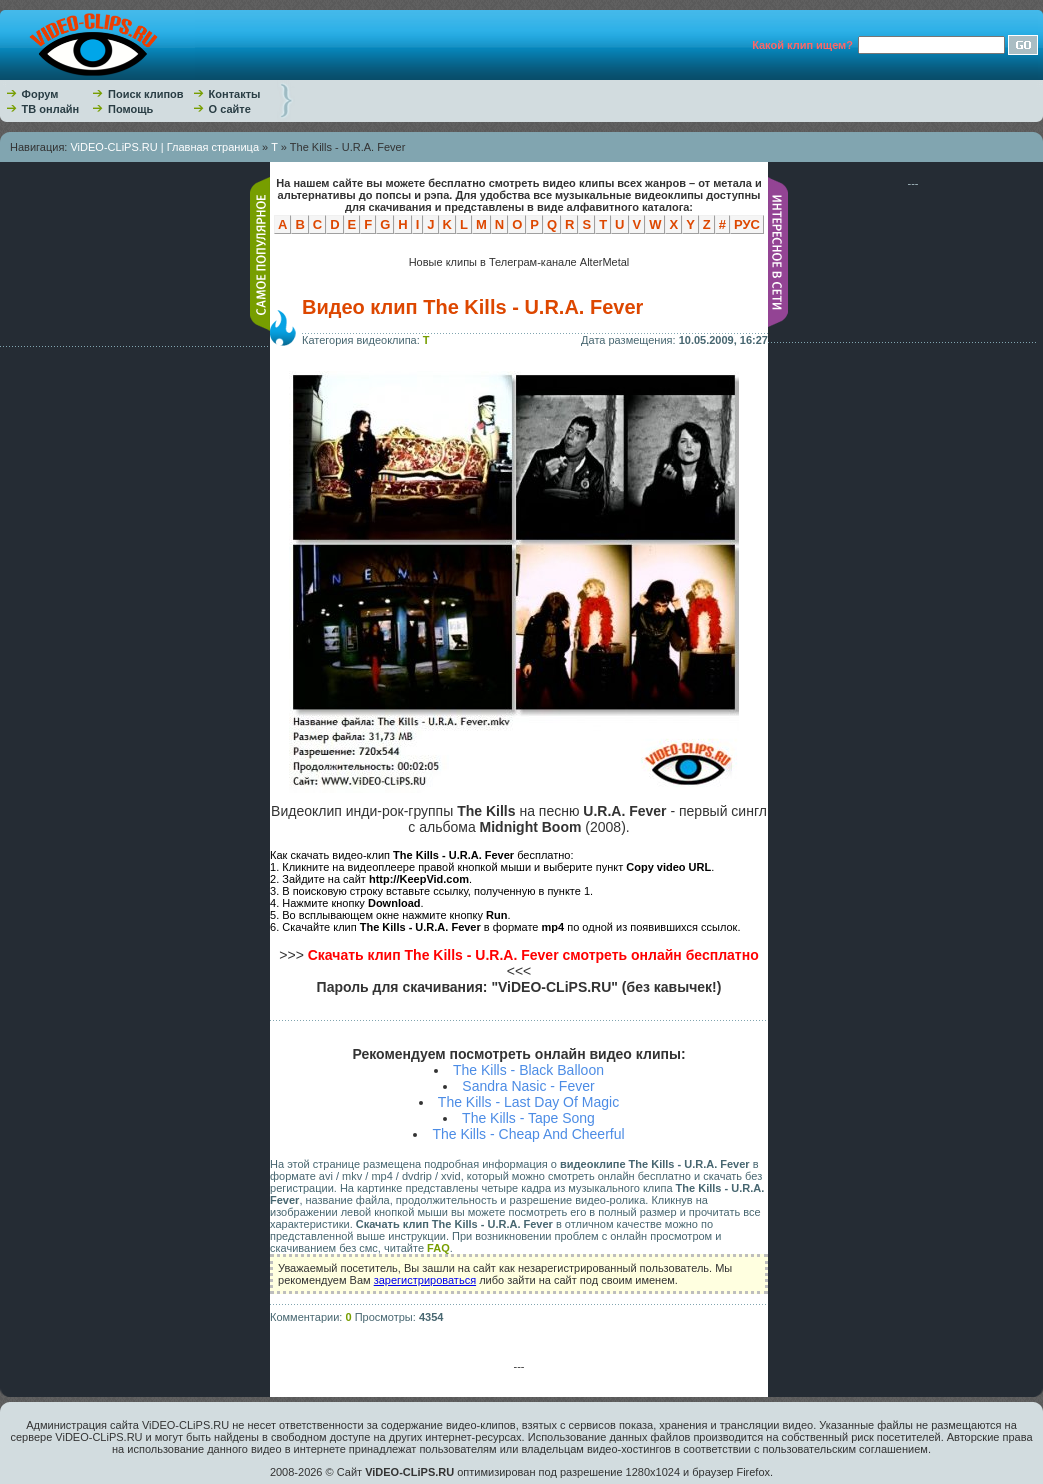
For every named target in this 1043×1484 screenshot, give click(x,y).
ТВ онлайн (51, 109)
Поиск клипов (146, 94)
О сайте (230, 109)
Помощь (130, 109)
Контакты (235, 94)
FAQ (438, 1248)
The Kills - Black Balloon (528, 1070)
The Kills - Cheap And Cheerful (528, 1134)
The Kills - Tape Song (528, 1118)
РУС (747, 224)
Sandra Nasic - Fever (528, 1086)
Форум (40, 94)
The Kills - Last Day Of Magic (528, 1102)
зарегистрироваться (425, 1280)
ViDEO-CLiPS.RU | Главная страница (164, 147)
